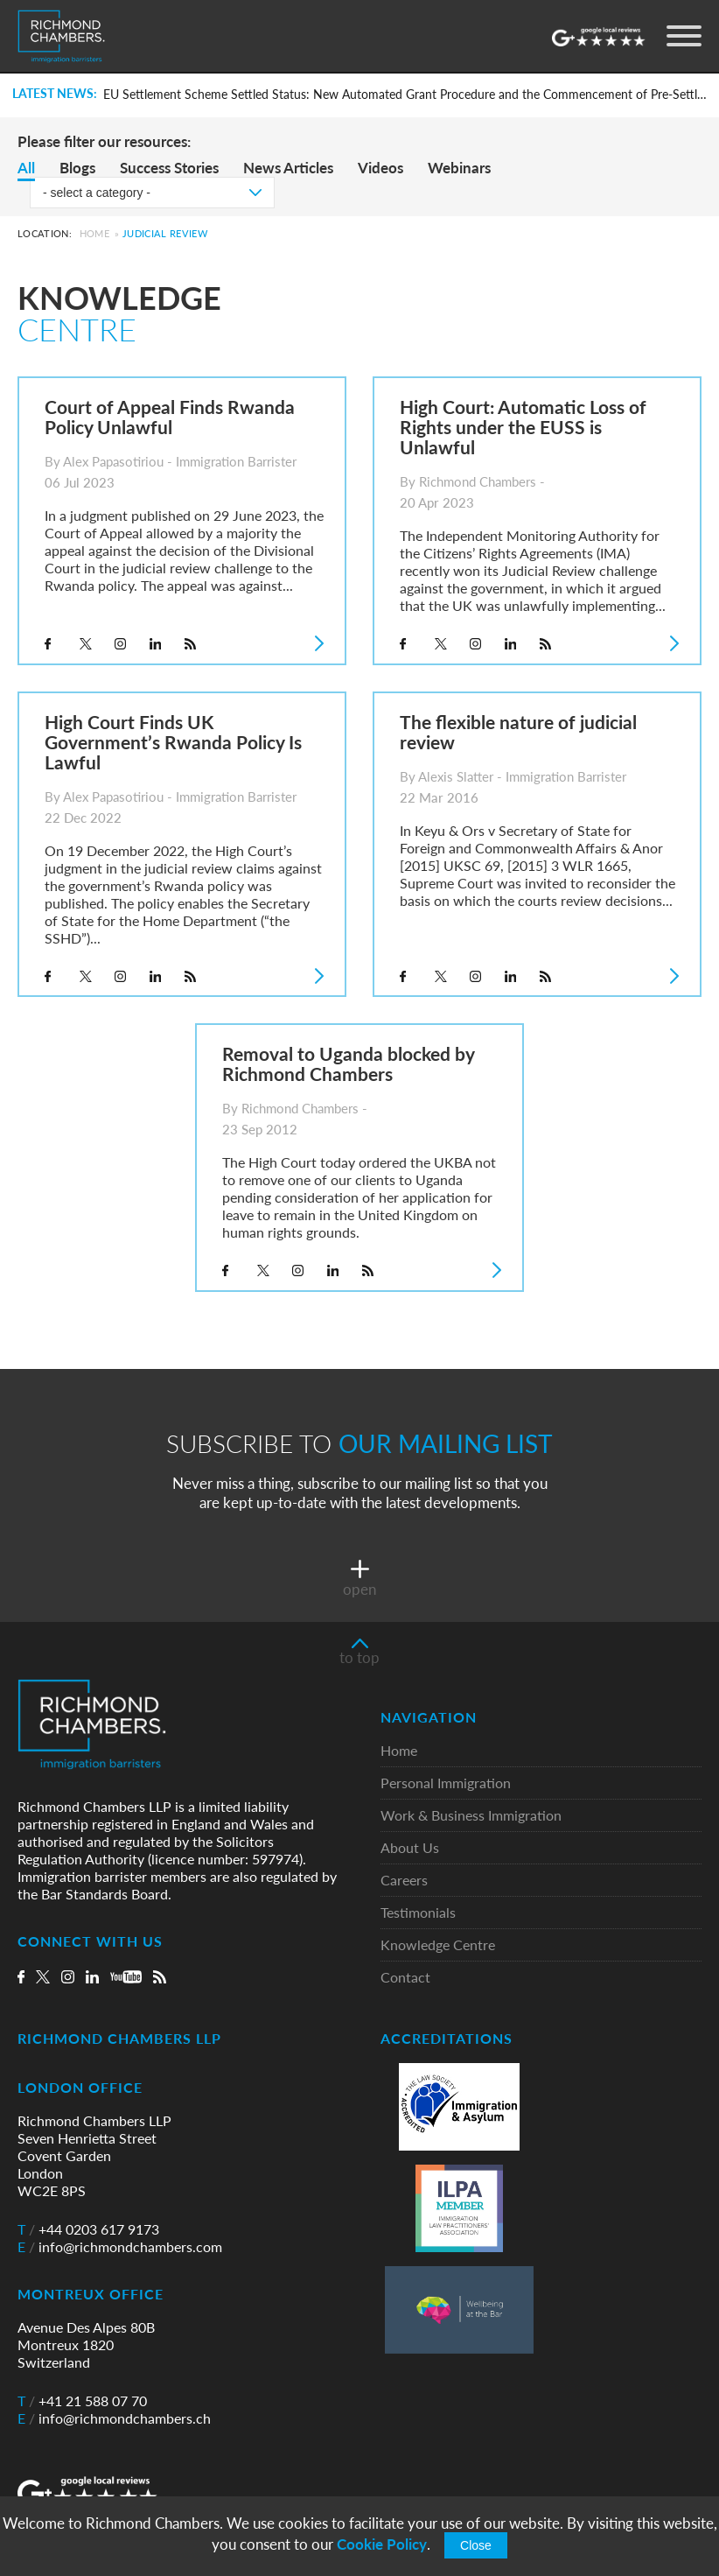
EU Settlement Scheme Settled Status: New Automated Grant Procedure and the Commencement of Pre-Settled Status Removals (406, 95)
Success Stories (169, 167)
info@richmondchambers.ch (114, 2418)
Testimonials (418, 1913)
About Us (409, 1848)
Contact (405, 1978)
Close (476, 2545)
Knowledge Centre (437, 1945)
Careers (404, 1880)
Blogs (77, 167)
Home (94, 233)
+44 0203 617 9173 (88, 2229)
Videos (380, 167)
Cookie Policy (382, 2544)
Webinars (459, 167)
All (26, 167)
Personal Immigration (445, 1783)
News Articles (288, 167)
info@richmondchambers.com (119, 2247)
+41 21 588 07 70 (82, 2401)
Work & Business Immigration (471, 1816)
